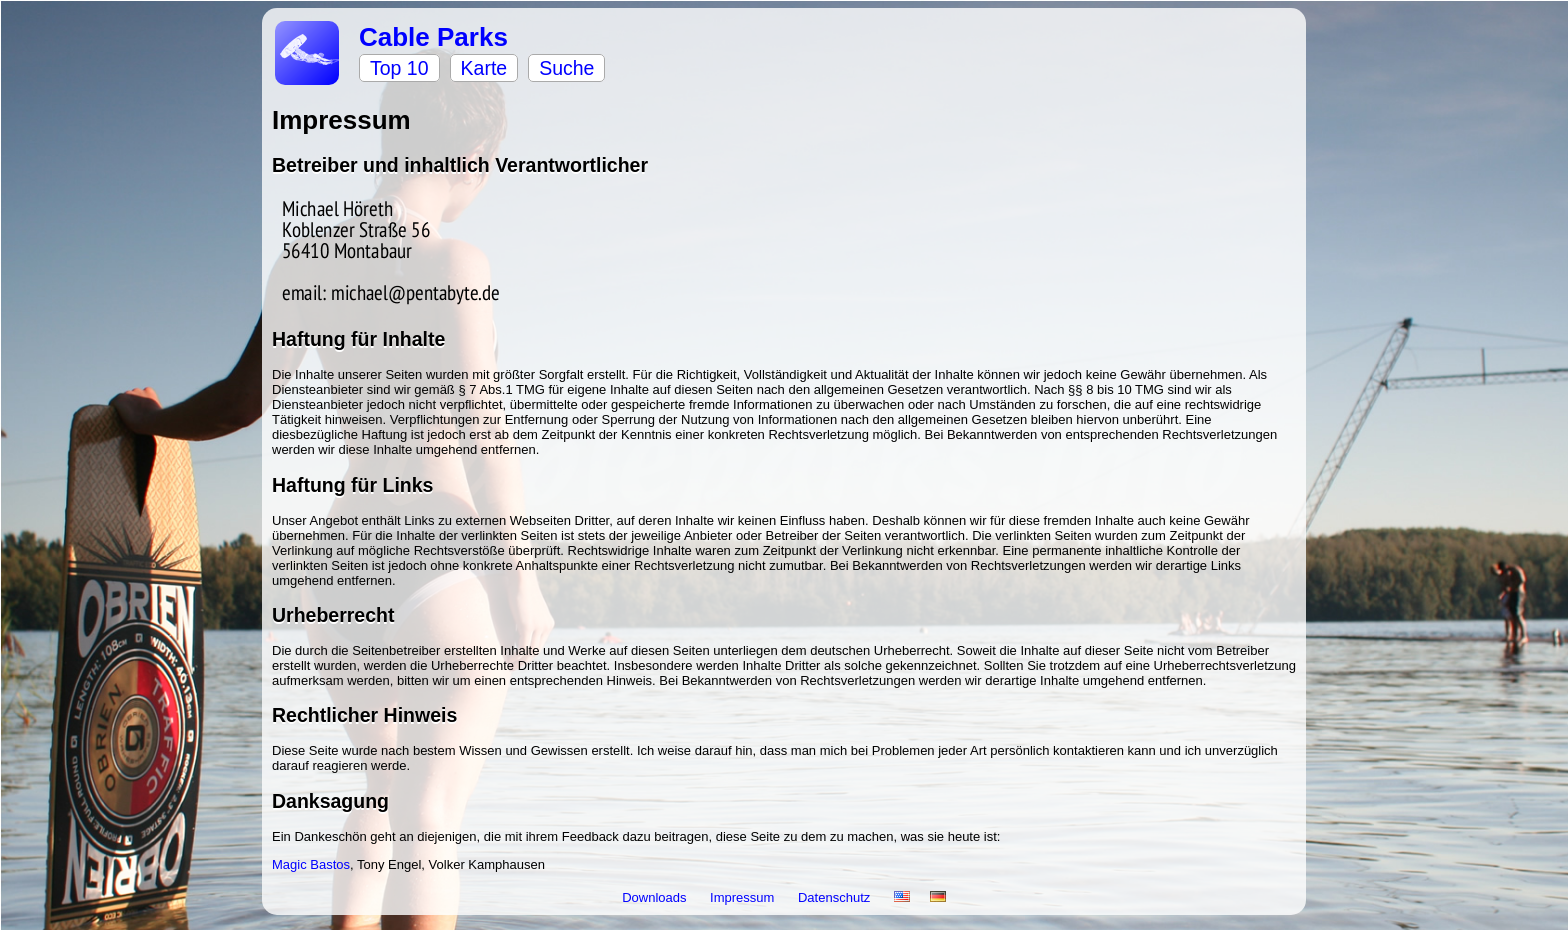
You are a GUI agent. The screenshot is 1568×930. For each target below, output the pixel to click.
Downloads (656, 897)
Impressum (744, 897)
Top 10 (399, 68)
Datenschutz (836, 897)
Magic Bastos (311, 864)
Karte (484, 68)
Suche (566, 68)
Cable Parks (433, 37)
